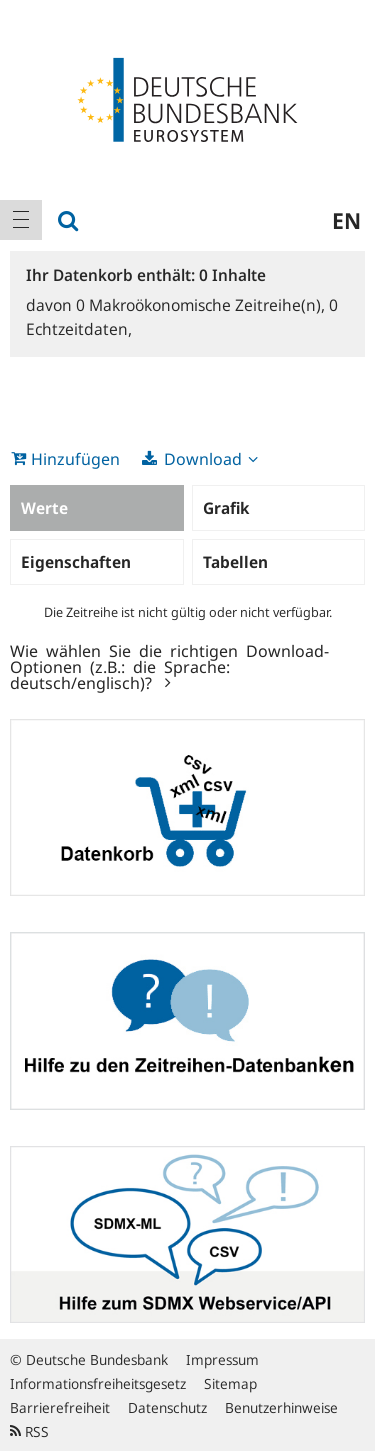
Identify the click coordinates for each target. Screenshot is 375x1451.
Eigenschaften (76, 562)
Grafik (226, 508)
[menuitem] (21, 220)
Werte (44, 508)
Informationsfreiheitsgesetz (98, 1383)
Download (203, 459)
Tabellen (235, 562)
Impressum (222, 1359)
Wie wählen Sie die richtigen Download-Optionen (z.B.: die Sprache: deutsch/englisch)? (169, 666)
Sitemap (230, 1383)
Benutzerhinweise (281, 1407)
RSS (29, 1431)
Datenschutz (167, 1407)
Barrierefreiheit (60, 1407)
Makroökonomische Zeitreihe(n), (202, 305)
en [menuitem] (346, 220)
